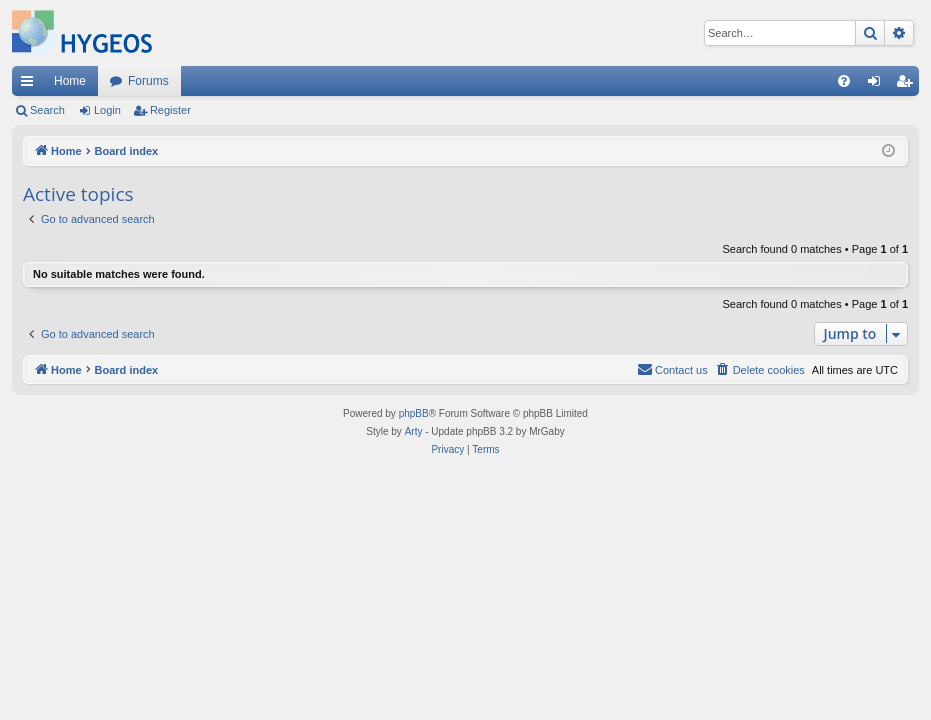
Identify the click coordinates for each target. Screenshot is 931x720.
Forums (148, 81)
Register (170, 110)
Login (107, 110)
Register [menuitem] (908, 85)
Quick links (31, 85)
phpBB (414, 413)
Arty (414, 431)
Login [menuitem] (878, 85)
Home (70, 81)
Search (47, 110)
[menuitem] (844, 81)
